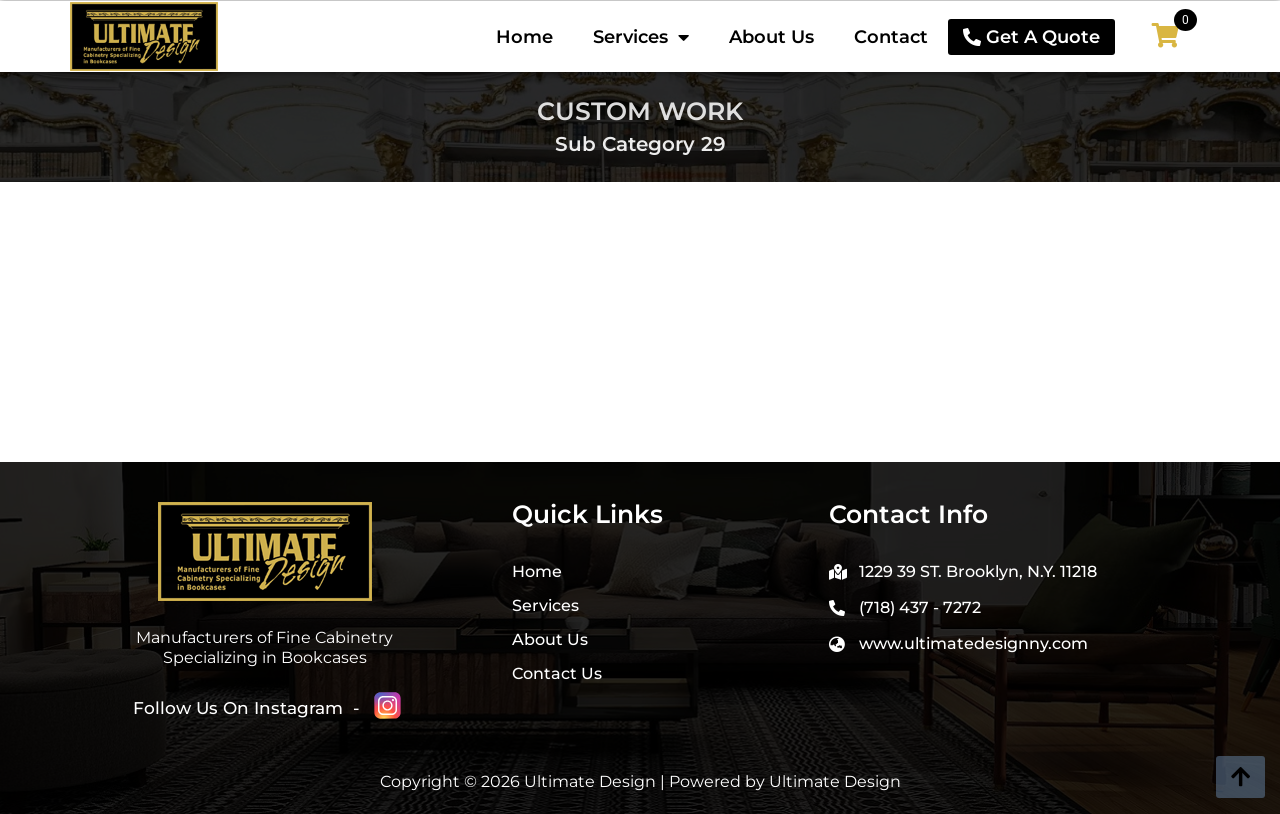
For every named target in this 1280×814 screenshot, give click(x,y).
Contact (891, 37)
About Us (771, 37)
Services (641, 37)
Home (524, 37)
